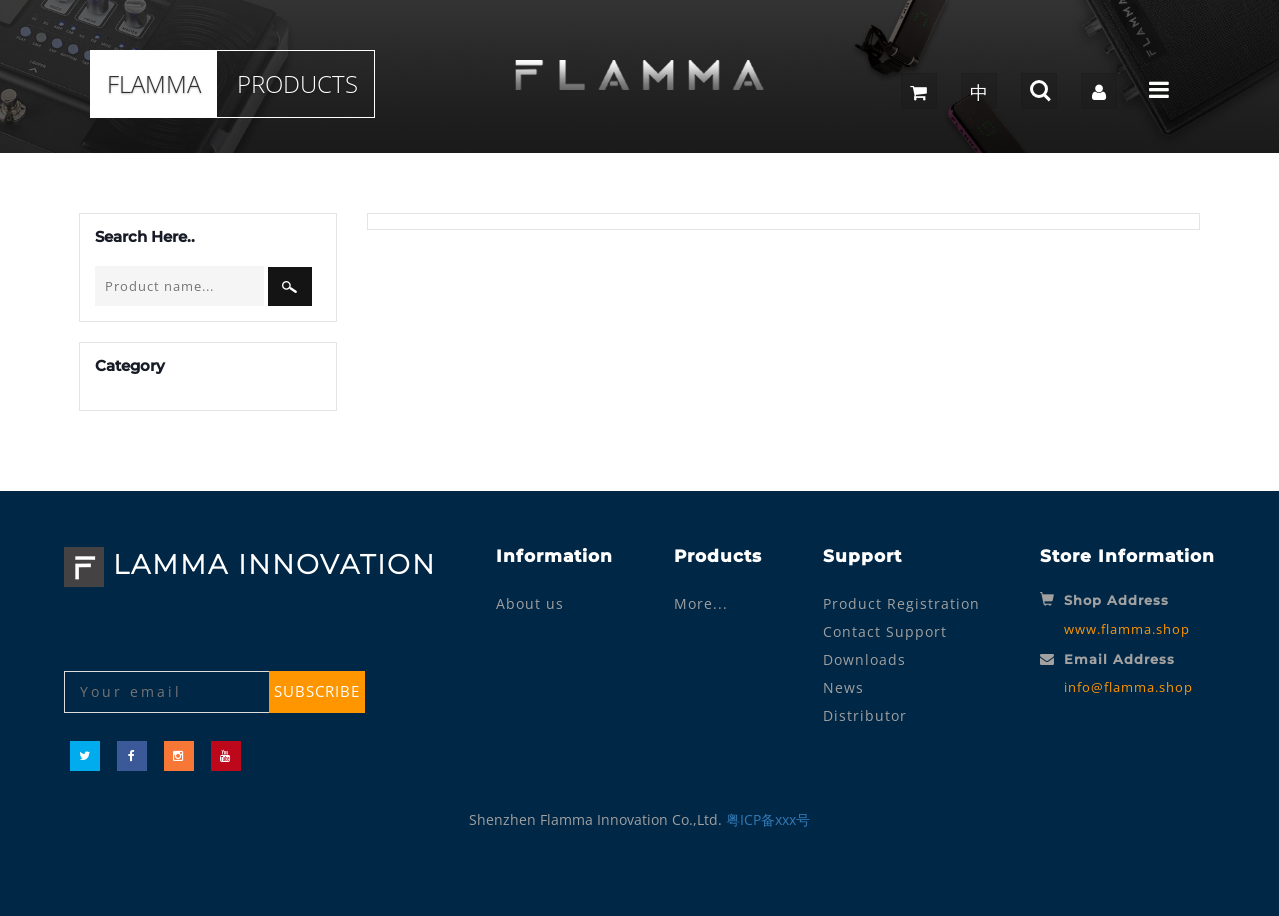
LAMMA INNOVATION (250, 564)
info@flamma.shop (1128, 687)
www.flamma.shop (1127, 629)
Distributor (865, 715)
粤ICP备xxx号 (768, 819)
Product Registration (901, 603)
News (843, 687)
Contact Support (885, 631)
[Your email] (168, 692)
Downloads (864, 659)
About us (530, 603)
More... (701, 603)
